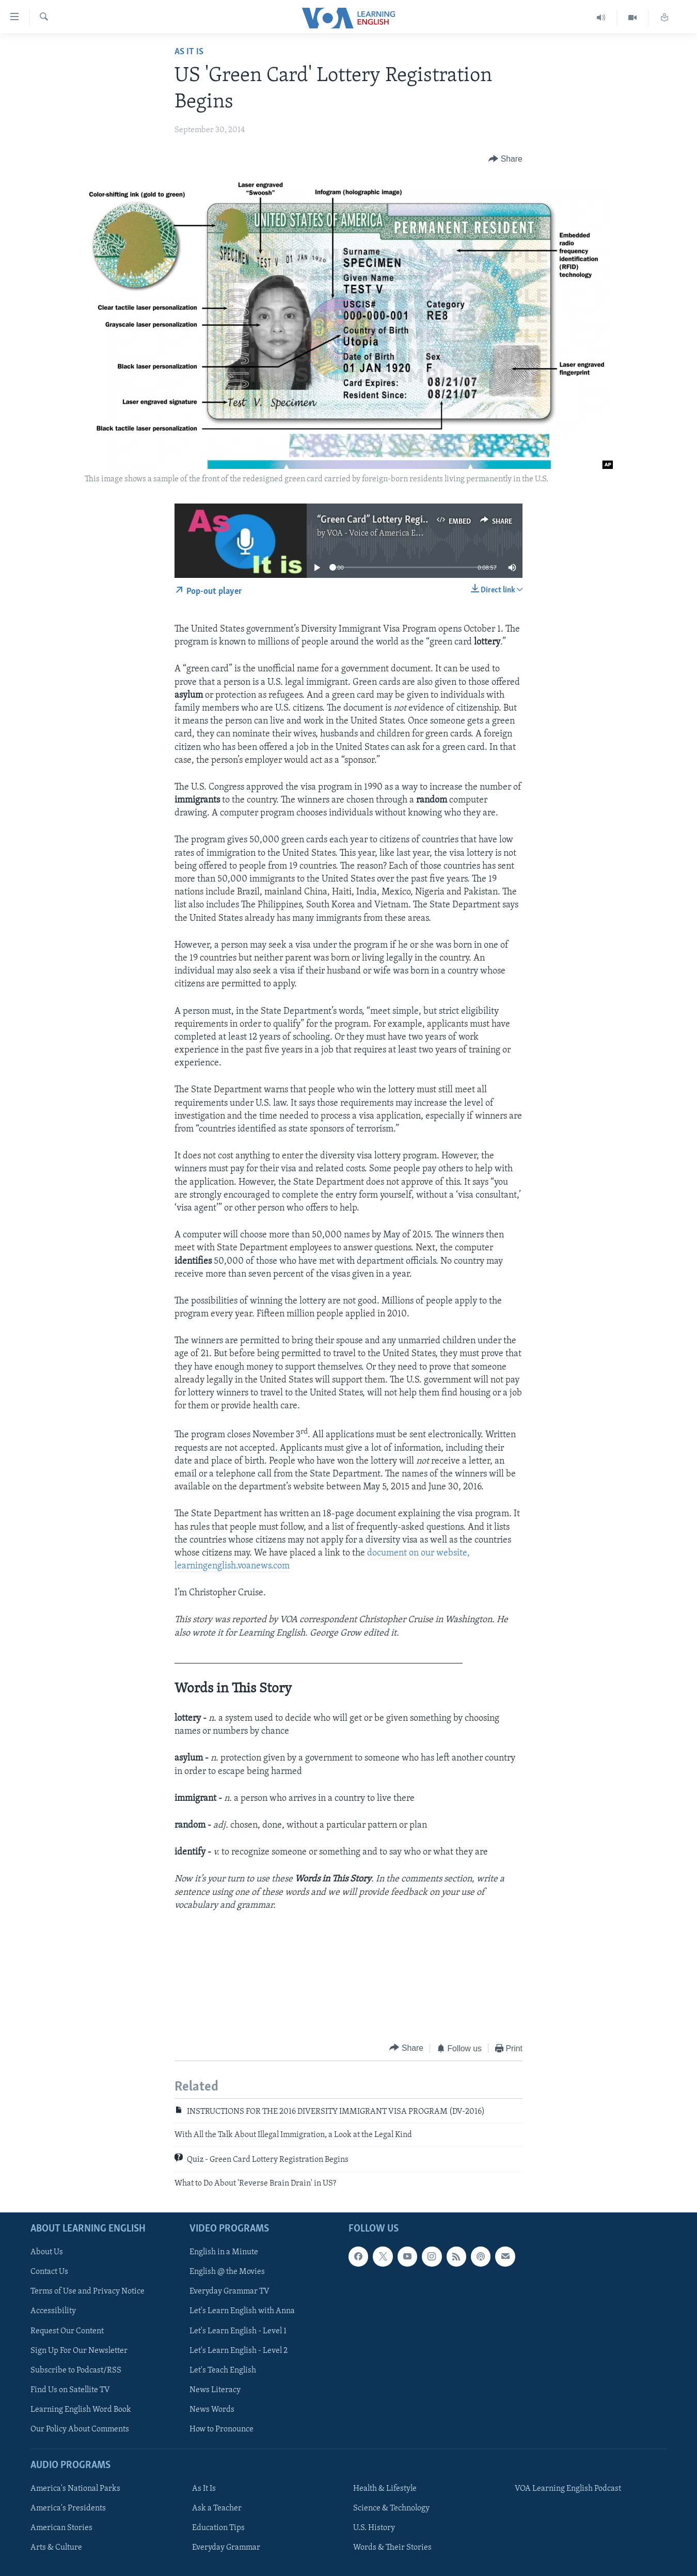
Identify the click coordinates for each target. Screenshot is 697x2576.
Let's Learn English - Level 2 (238, 2351)
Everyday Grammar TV (229, 2292)
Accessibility (53, 2311)
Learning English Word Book (80, 2410)
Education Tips (218, 2528)
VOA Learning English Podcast (568, 2489)
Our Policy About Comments (79, 2429)
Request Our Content (67, 2331)
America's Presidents (68, 2508)
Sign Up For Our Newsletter (79, 2351)
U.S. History (374, 2528)
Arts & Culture (56, 2547)
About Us (46, 2252)
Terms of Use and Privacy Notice (87, 2292)
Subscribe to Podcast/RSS (75, 2370)
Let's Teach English (222, 2370)
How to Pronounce (221, 2429)
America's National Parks (75, 2489)
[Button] (505, 158)
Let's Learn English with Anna (242, 2311)
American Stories (61, 2528)
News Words (211, 2410)
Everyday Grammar (226, 2547)
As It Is (189, 52)
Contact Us (49, 2272)
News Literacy (215, 2390)
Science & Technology (391, 2508)
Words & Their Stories (392, 2547)
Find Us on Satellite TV (70, 2390)
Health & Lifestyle (385, 2489)
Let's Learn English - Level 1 (238, 2331)
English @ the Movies (227, 2272)
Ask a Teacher (217, 2508)
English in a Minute (223, 2252)
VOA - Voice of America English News (393, 533)
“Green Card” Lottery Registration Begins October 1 (422, 520)
